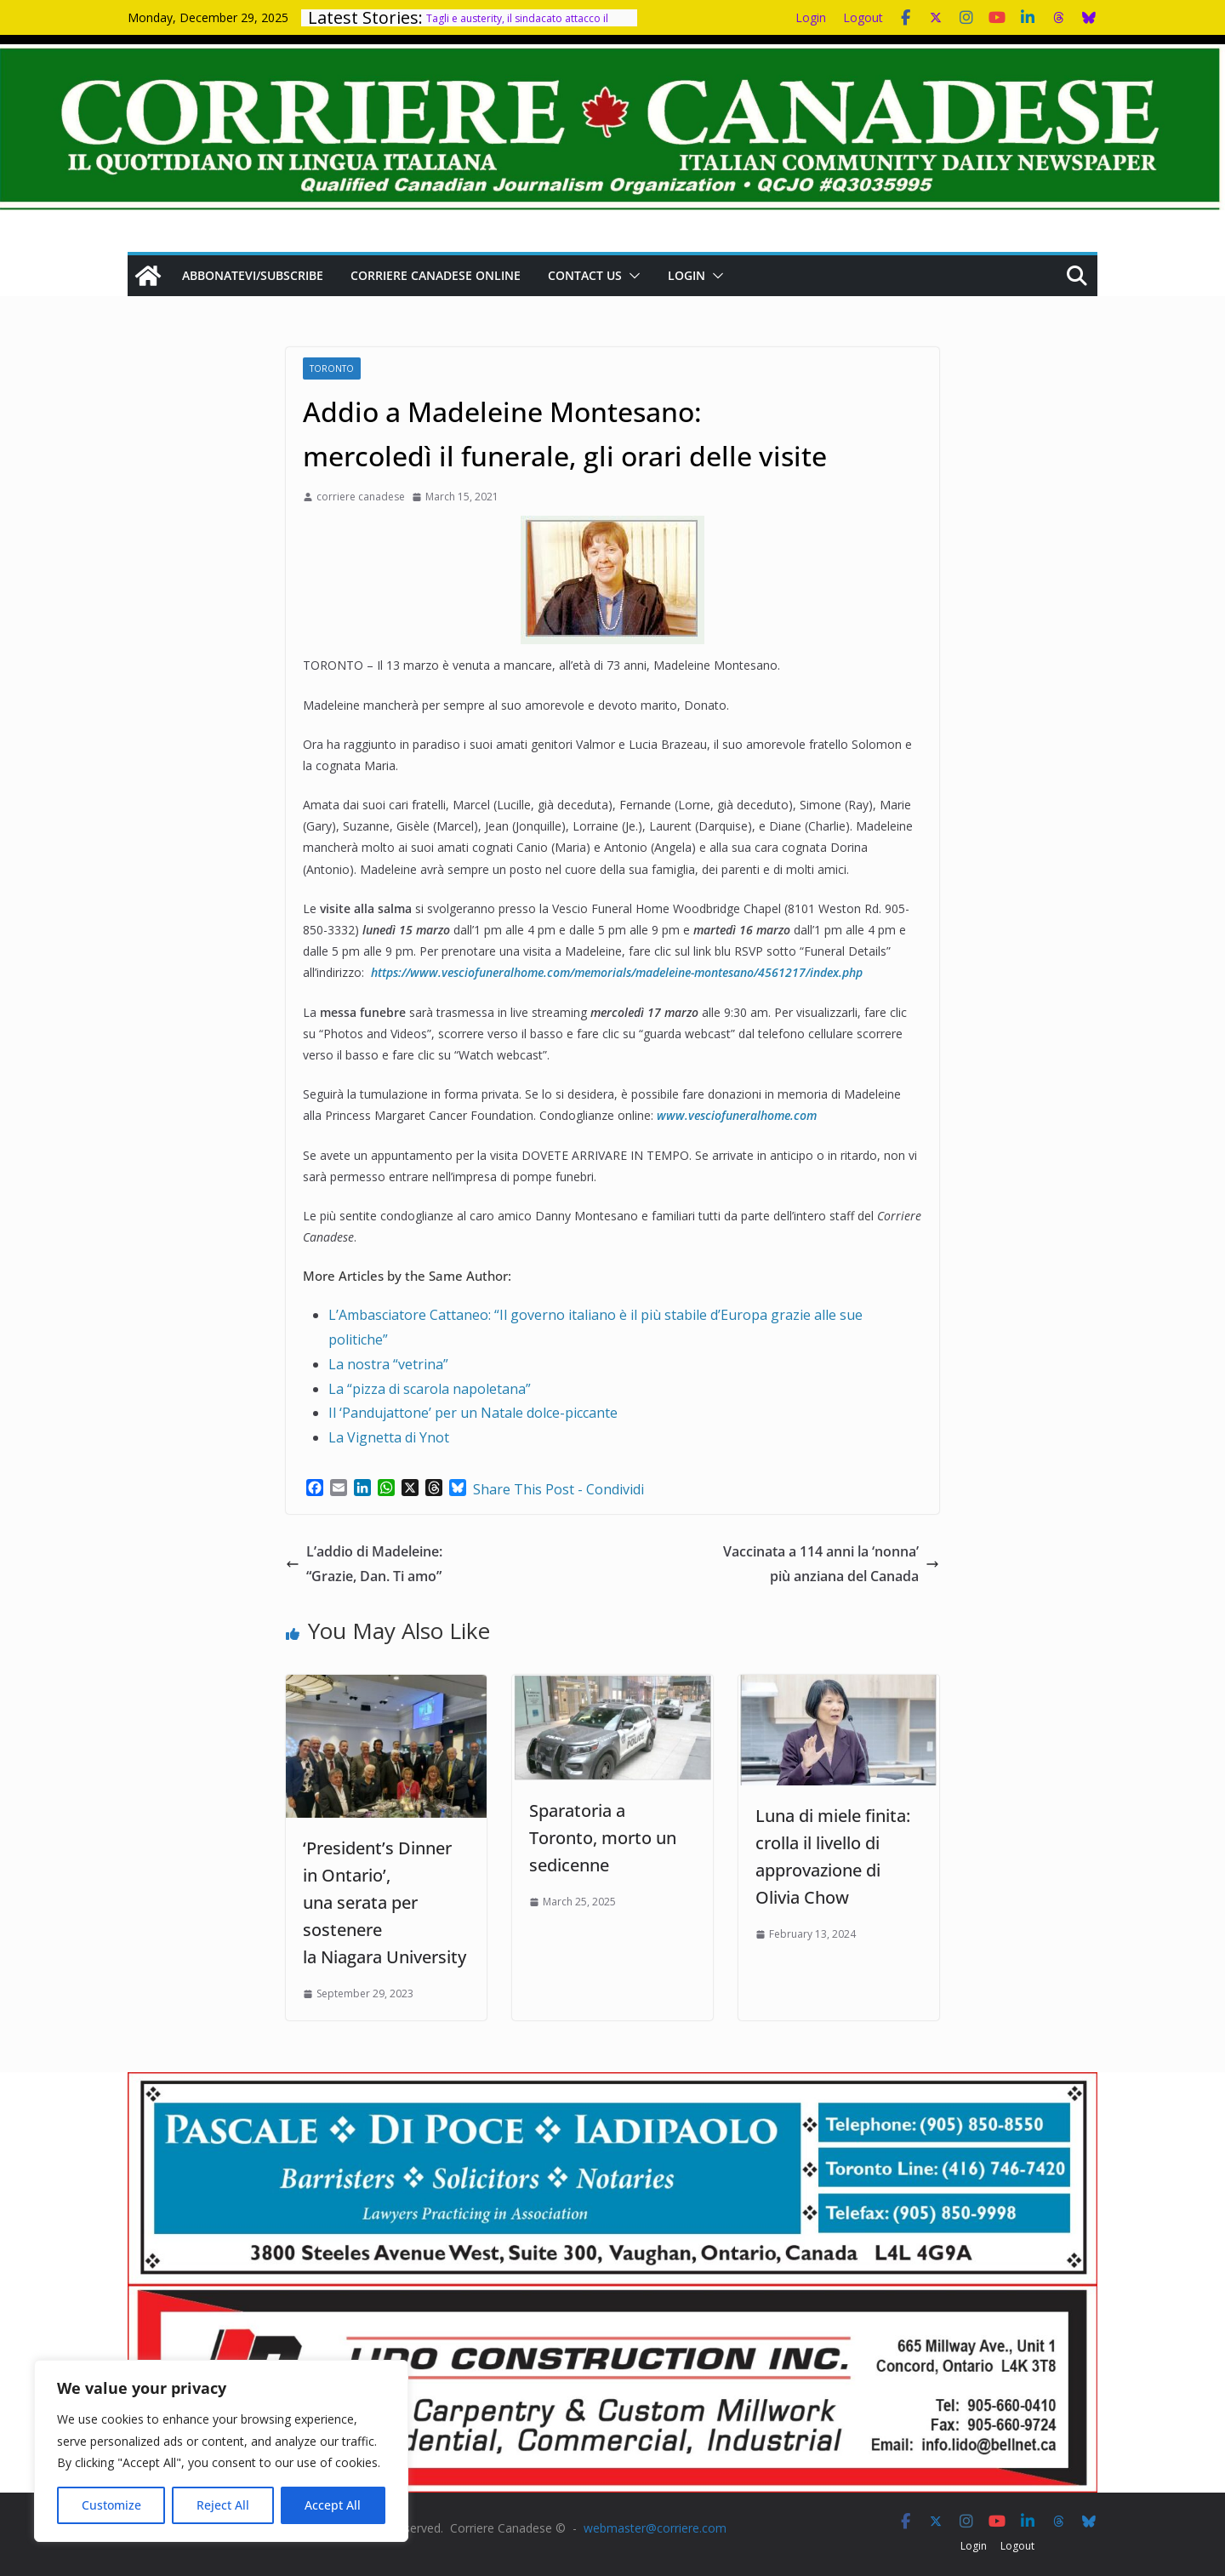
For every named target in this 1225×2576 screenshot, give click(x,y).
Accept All (333, 2505)
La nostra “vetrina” (388, 1364)
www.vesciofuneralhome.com (737, 1115)
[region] (221, 2451)
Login (810, 17)
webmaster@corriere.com (655, 2528)
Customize (111, 2505)
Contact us (585, 275)
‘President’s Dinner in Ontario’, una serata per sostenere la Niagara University (384, 1902)
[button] (631, 276)
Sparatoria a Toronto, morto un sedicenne (602, 1837)
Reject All (223, 2505)
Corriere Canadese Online (435, 275)
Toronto (332, 368)
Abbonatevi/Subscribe (252, 275)
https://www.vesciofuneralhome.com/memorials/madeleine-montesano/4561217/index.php (617, 972)
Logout (863, 17)
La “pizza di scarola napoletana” (429, 1388)
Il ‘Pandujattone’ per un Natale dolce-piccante (473, 1412)
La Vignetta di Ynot (388, 1437)
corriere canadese (360, 496)
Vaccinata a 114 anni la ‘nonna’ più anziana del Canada (831, 1563)
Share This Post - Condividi (558, 1489)
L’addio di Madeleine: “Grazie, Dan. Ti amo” (365, 1563)
